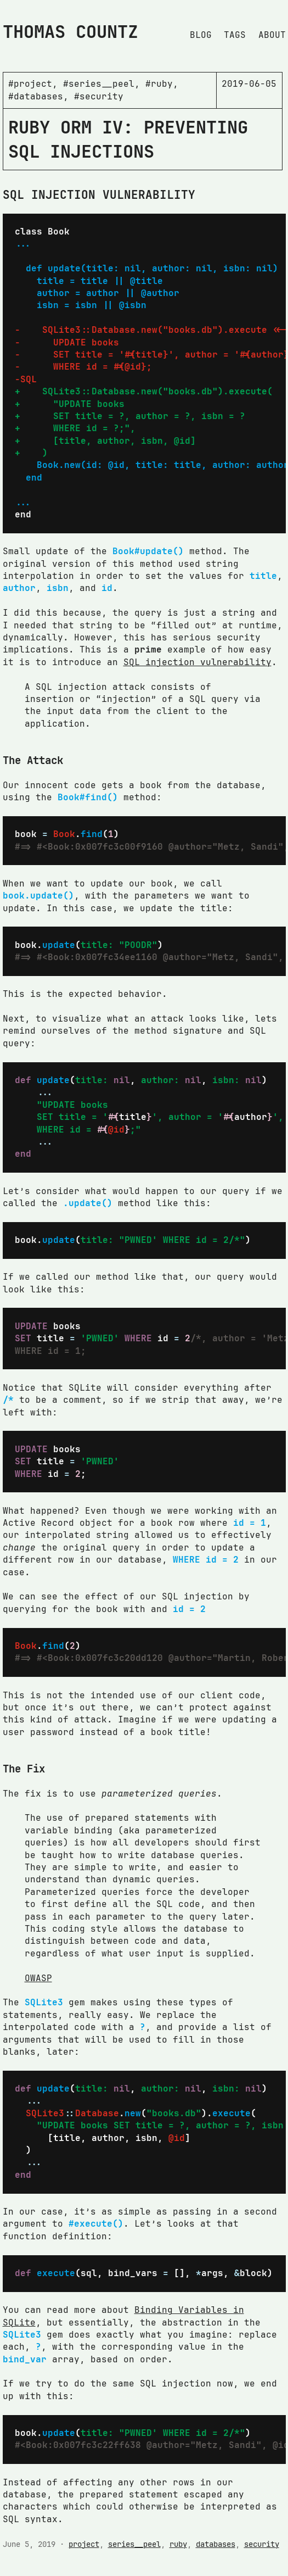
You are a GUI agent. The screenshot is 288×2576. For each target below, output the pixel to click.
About (272, 35)
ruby (178, 2544)
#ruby (159, 84)
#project (30, 84)
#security (98, 96)
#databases (35, 96)
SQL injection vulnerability (197, 662)
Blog (201, 35)
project (84, 2544)
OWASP (38, 1978)
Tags (235, 35)
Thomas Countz (70, 31)
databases (215, 2544)
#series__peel (98, 84)
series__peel (134, 2544)
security (261, 2544)
